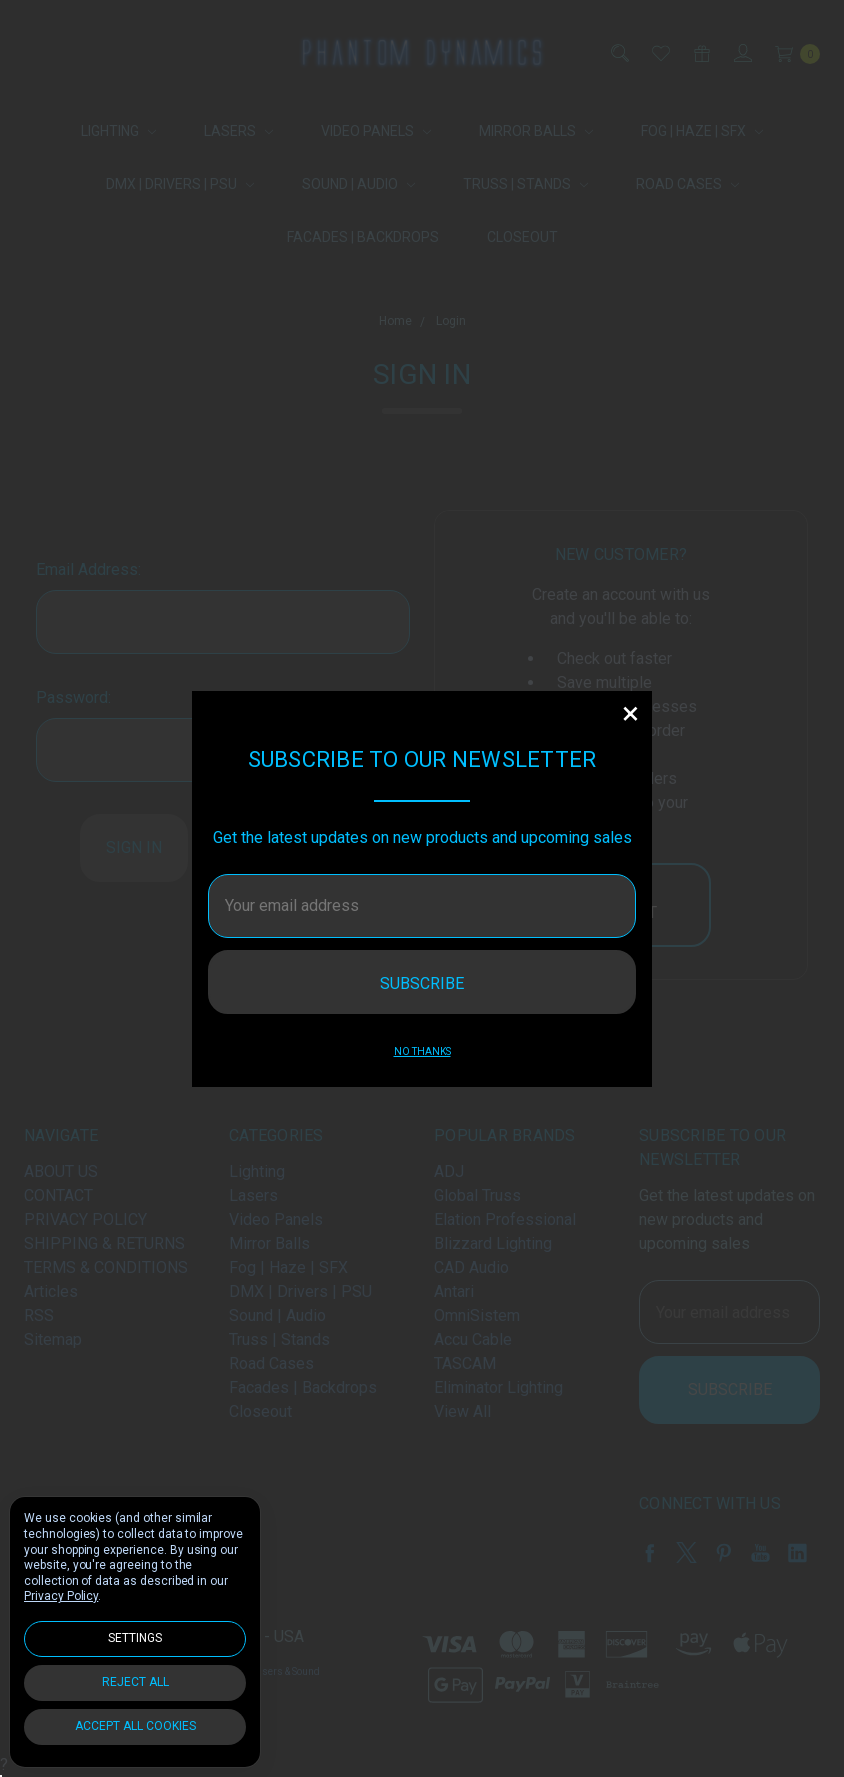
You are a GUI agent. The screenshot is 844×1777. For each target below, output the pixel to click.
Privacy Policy (61, 1596)
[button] (630, 713)
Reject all (135, 1682)
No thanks (422, 1051)
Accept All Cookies (135, 1726)
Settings (135, 1638)
